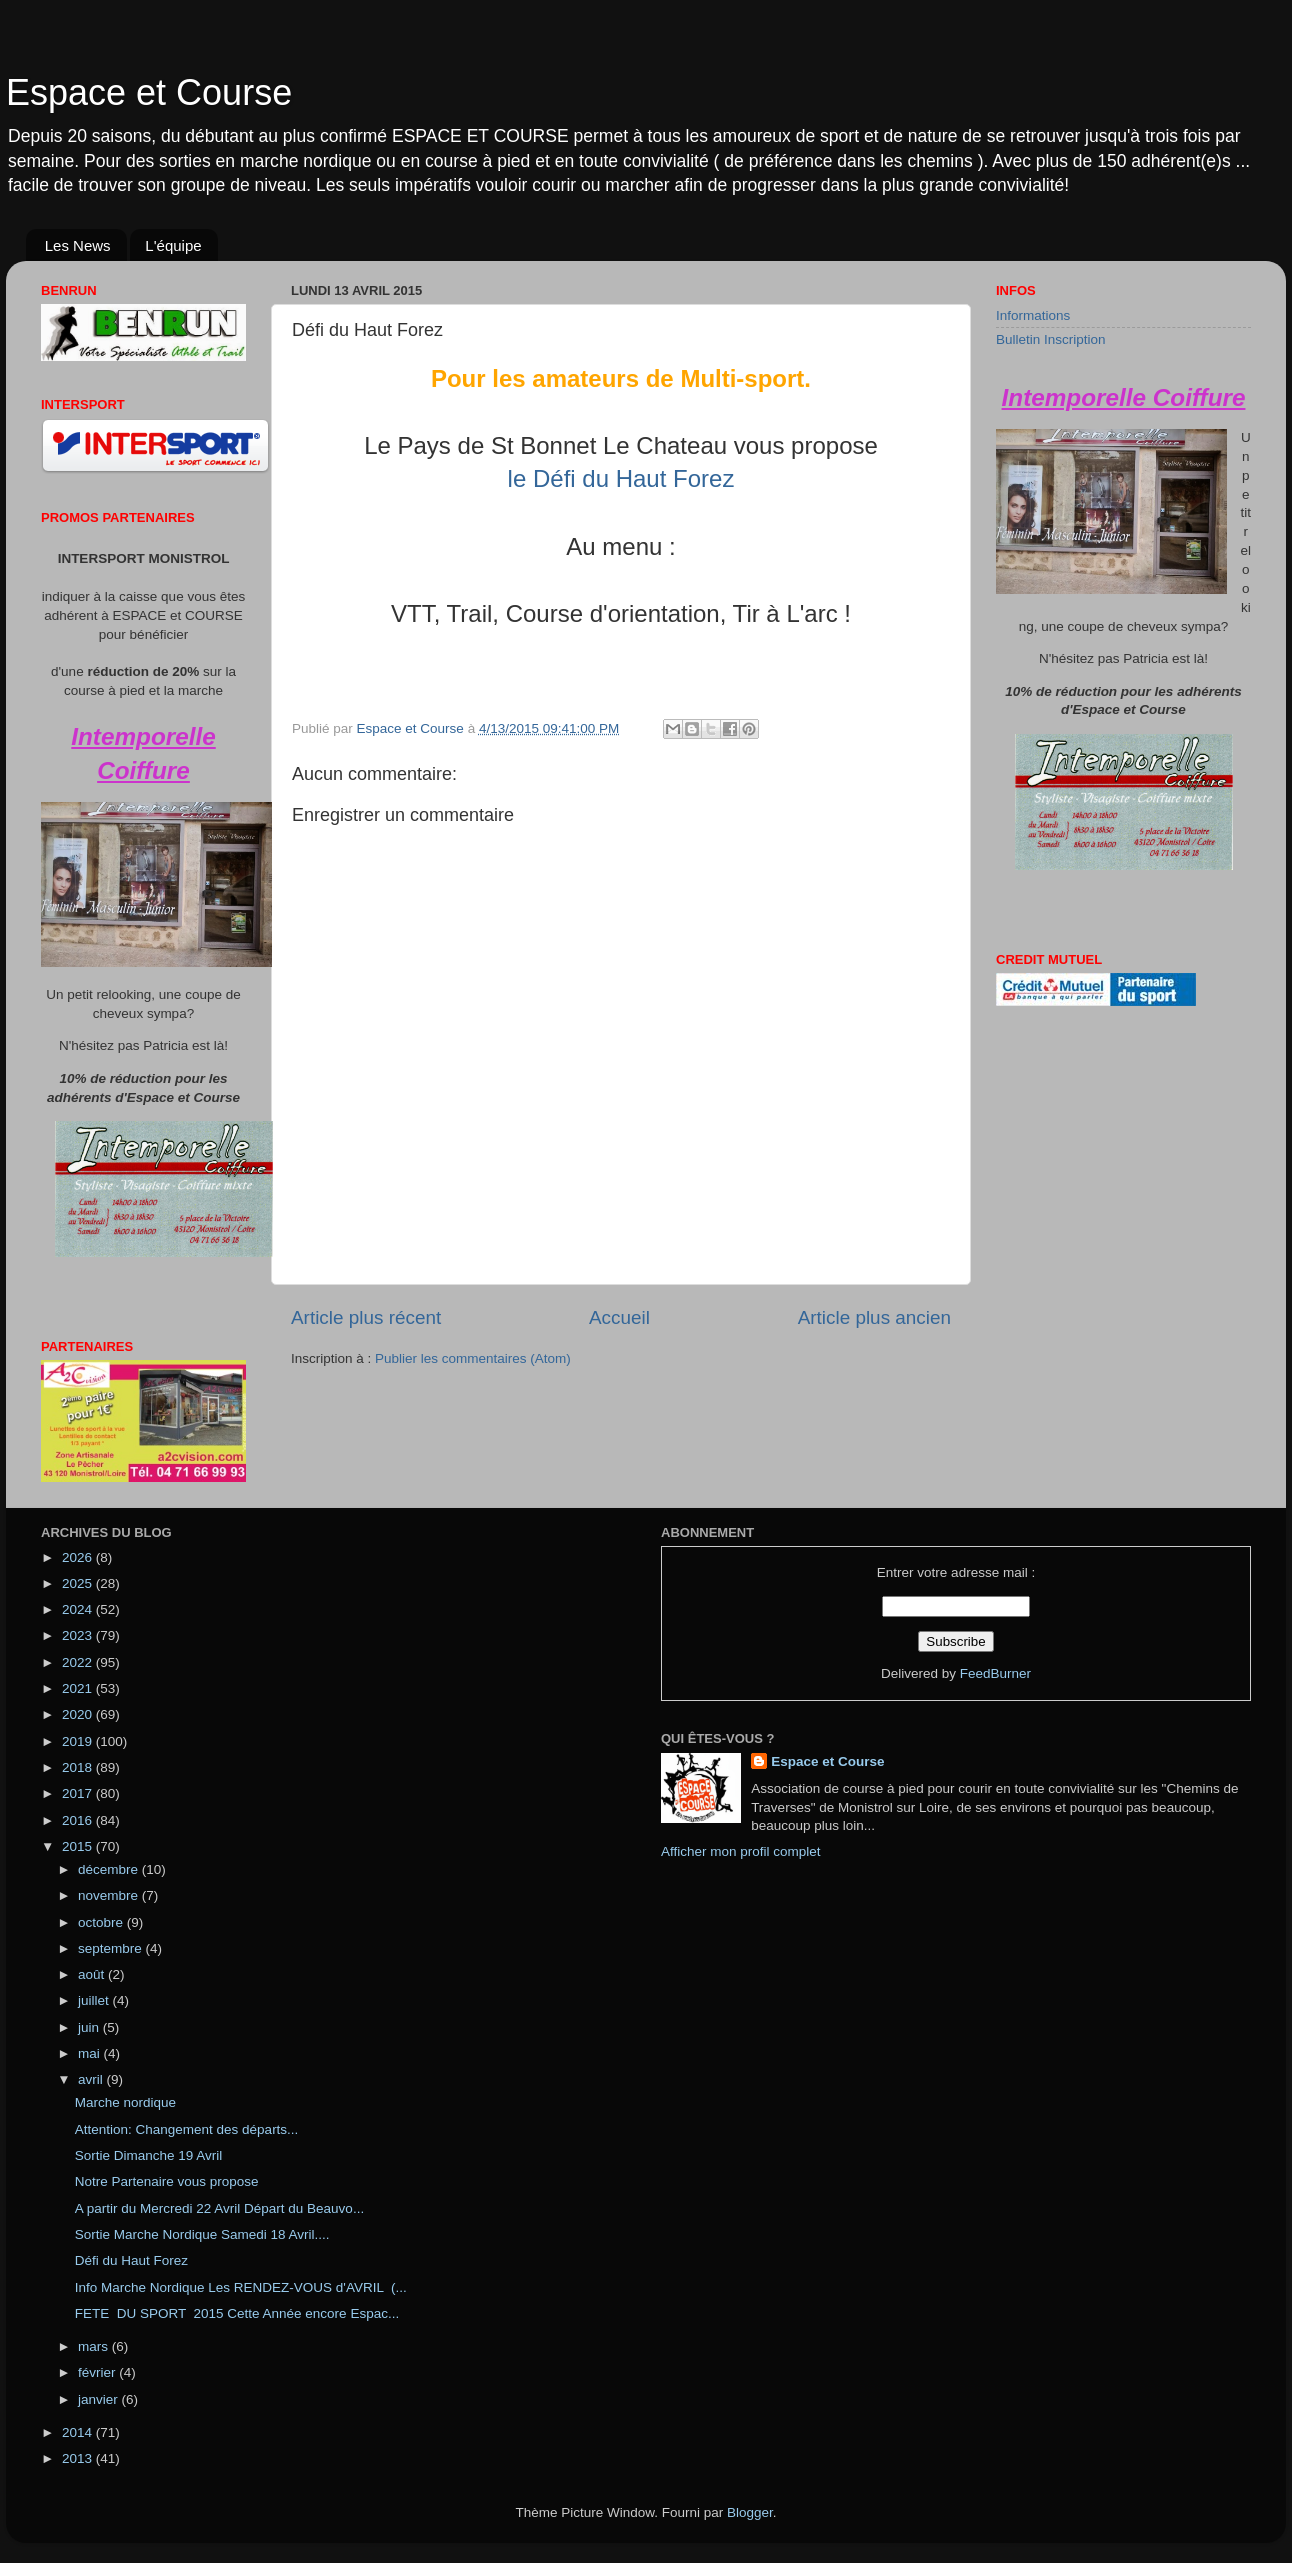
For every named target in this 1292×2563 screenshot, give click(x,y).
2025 (79, 1583)
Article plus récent (366, 1317)
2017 (79, 1793)
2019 (79, 1741)
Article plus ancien (874, 1317)
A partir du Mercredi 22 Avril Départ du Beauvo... (219, 2208)
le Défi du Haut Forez (621, 478)
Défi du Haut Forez (131, 2260)
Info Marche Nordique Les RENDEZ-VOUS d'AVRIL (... (241, 2287)
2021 (79, 1688)
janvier (100, 2399)
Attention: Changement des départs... (187, 2129)
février (98, 2372)
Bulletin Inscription (1051, 339)
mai (91, 2053)
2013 (79, 2458)
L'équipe (173, 245)
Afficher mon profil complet (741, 1851)
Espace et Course (149, 92)
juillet (95, 2000)
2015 (79, 1846)
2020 (79, 1714)
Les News (78, 245)
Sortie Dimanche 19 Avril (149, 2155)
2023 (79, 1635)
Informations (1033, 315)
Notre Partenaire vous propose (167, 2181)
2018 (79, 1767)
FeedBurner (995, 1673)
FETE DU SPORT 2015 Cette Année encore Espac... (237, 2313)
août (93, 1974)
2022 (79, 1662)
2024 (79, 1609)
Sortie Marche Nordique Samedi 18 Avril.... (202, 2234)
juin (90, 2027)
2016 (79, 1820)
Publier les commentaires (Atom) (473, 1358)
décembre (110, 1869)
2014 (79, 2432)
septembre (112, 1948)
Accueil (619, 1317)
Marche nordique (125, 2102)
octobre (102, 1922)
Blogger (750, 2512)
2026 (79, 1557)
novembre (110, 1895)
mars (95, 2346)
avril (92, 2079)
